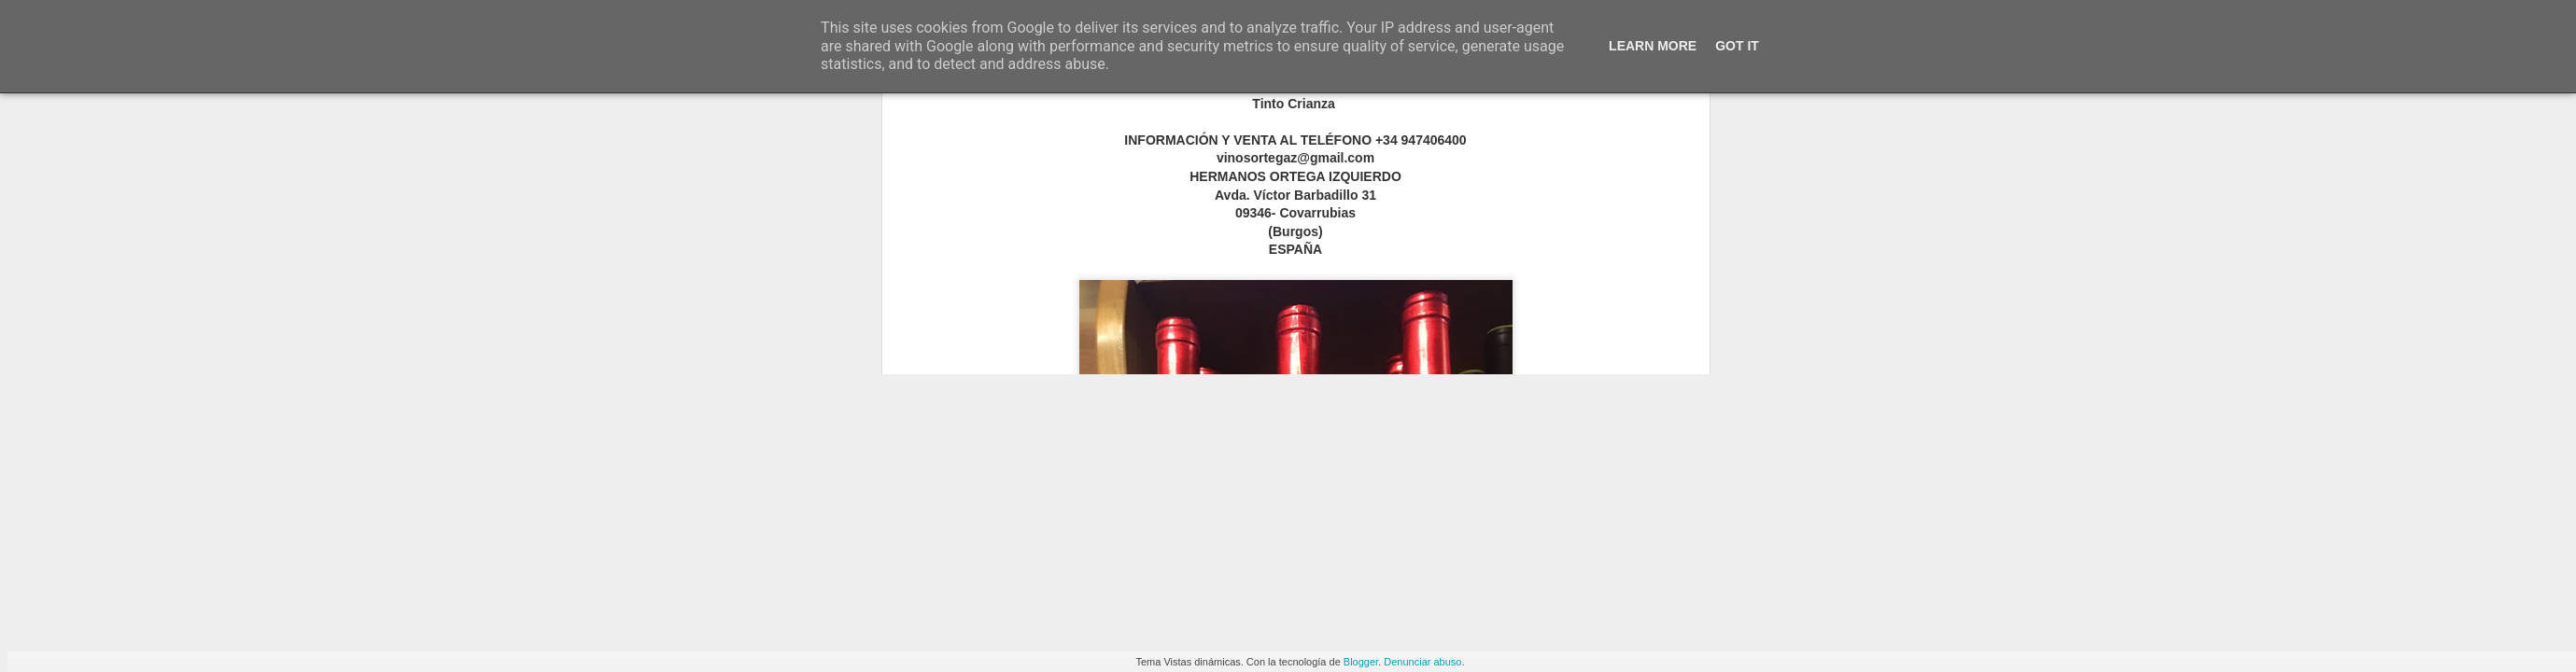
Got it (1737, 45)
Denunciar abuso (1422, 661)
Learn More (1652, 45)
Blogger (1361, 661)
